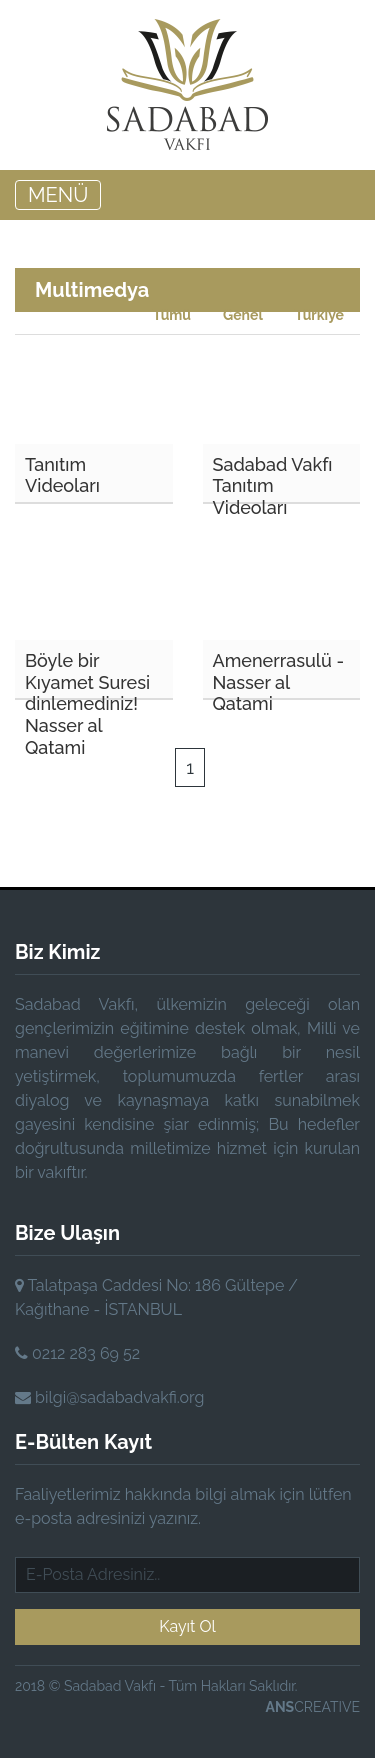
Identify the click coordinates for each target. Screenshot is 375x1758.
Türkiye (319, 315)
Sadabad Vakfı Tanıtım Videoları (273, 479)
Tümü (172, 315)
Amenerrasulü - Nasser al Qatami (279, 675)
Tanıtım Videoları (62, 475)
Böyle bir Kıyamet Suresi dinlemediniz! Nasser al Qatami (87, 675)
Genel (243, 315)
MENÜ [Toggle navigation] (58, 195)
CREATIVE (312, 1707)
